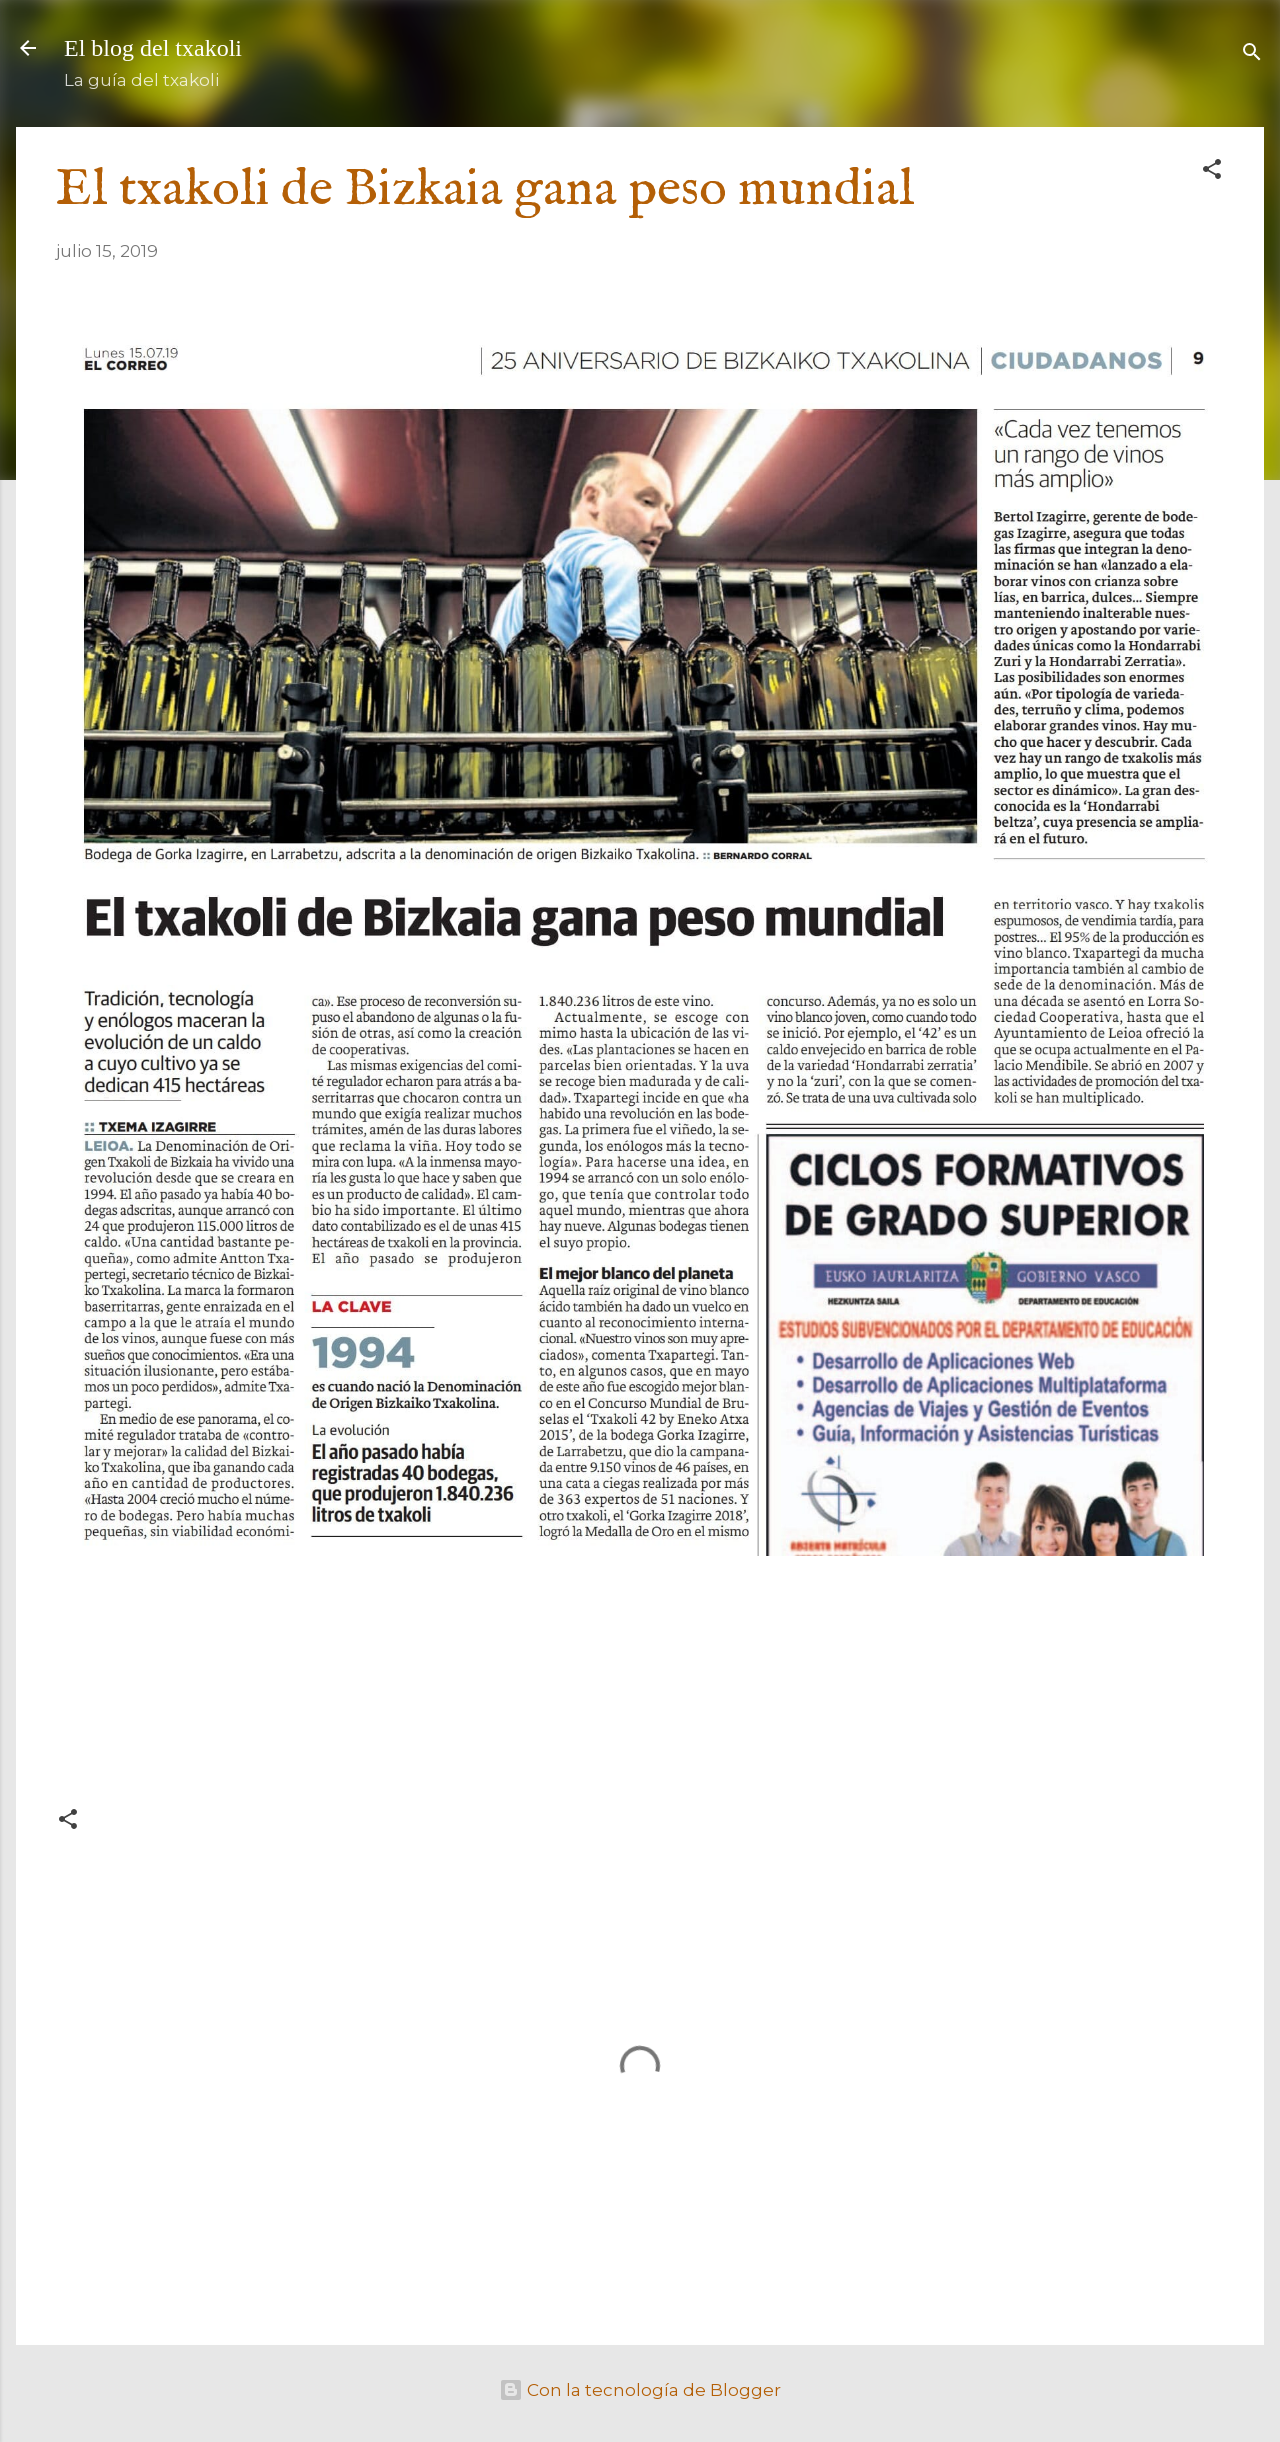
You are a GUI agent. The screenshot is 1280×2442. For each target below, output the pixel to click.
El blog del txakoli (153, 48)
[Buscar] (1252, 54)
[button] (1212, 172)
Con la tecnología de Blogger (640, 2390)
